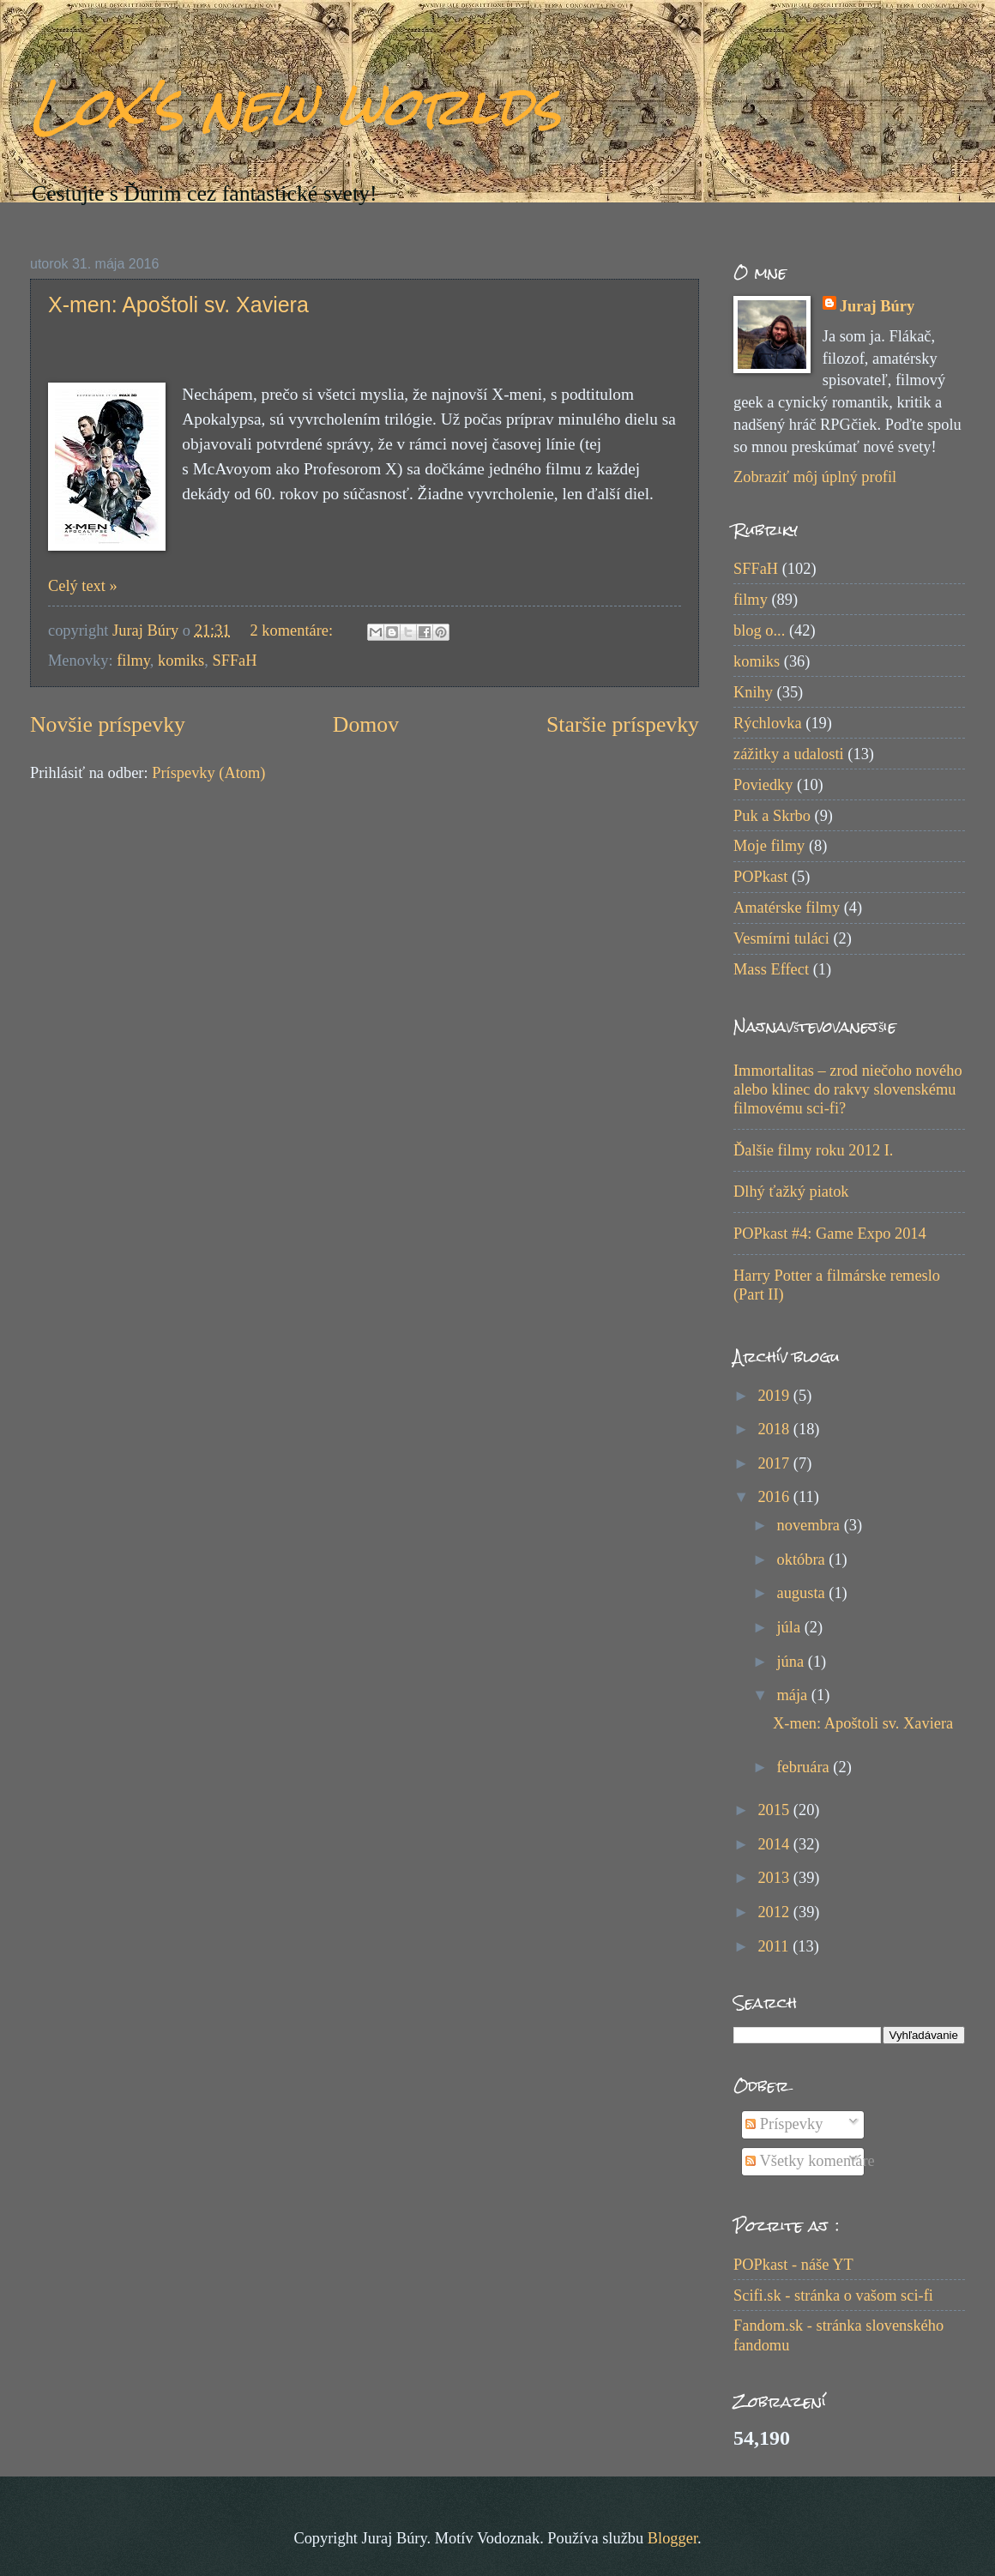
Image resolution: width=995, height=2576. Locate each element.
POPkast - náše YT (793, 2264)
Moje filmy (769, 845)
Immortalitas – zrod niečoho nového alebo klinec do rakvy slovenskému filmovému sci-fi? (847, 1089)
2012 (775, 1912)
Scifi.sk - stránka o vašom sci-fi (833, 2295)
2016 (775, 1496)
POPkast (760, 876)
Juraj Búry (877, 306)
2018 (775, 1429)
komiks (181, 660)
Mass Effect (771, 969)
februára (805, 1767)
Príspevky (784, 2124)
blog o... (759, 630)
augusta (803, 1593)
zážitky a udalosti (788, 754)
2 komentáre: (293, 630)
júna (792, 1661)
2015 (775, 1810)
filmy (133, 660)
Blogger (672, 2538)
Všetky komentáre (810, 2160)
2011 (775, 1946)
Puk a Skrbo (772, 815)
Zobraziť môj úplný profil (814, 477)
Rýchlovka (767, 723)
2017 (775, 1463)
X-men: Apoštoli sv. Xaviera (178, 305)
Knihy (753, 692)
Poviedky (763, 784)
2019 (775, 1395)
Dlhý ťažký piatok (791, 1191)
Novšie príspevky (107, 724)
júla (791, 1627)
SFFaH (234, 660)
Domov (366, 724)
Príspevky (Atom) (208, 772)
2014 (775, 1844)
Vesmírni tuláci (781, 938)
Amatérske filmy (786, 907)
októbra (803, 1559)
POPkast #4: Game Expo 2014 (829, 1233)
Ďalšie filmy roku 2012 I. (813, 1150)
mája (794, 1695)
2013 (775, 1877)
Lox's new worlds (295, 105)
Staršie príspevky (622, 724)
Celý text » (83, 585)
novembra (810, 1525)
